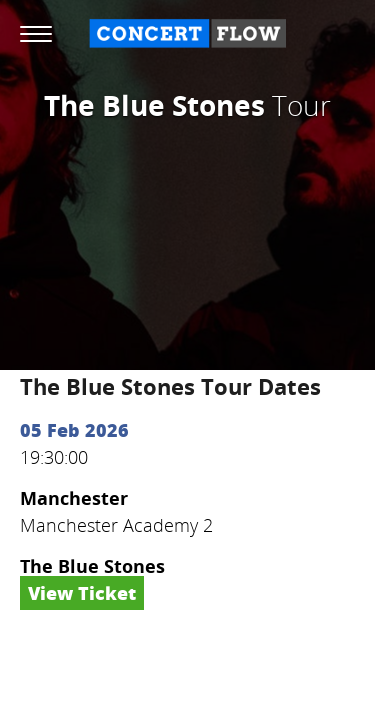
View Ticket (82, 593)
